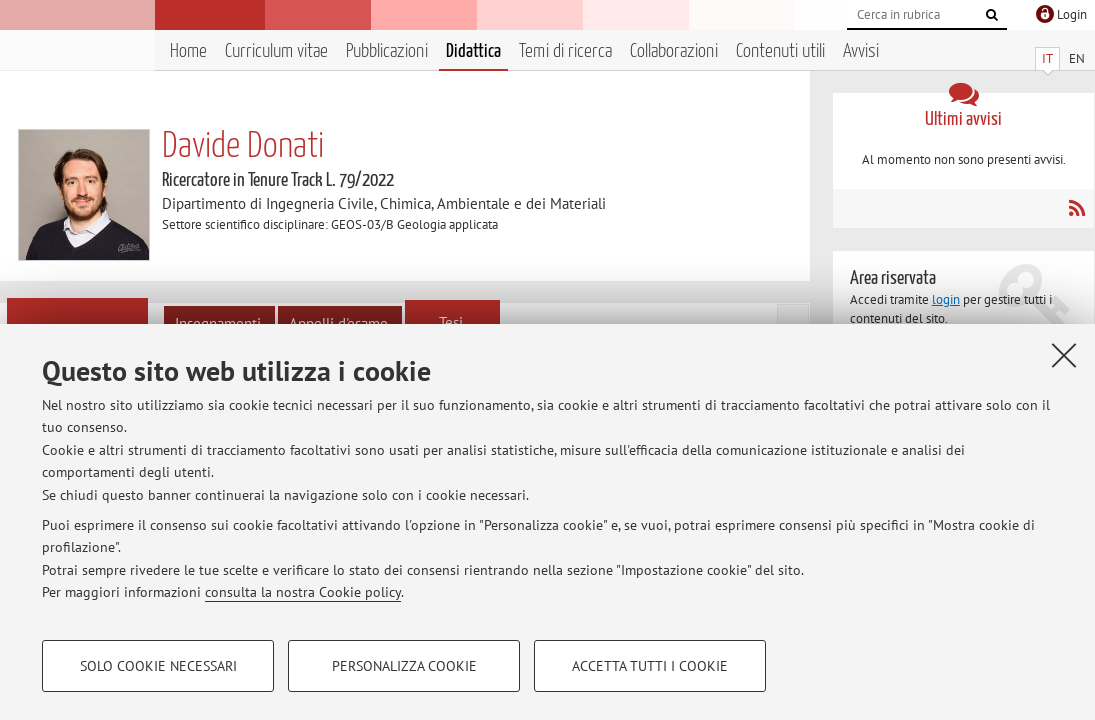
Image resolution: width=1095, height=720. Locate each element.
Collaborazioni (674, 51)
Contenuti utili (780, 51)
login (946, 299)
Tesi (451, 322)
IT (1047, 58)
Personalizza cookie (404, 666)
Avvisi (861, 51)
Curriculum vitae (276, 51)
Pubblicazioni (387, 51)
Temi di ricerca (565, 51)
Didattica (473, 51)
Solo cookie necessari (158, 666)
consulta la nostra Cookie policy (303, 592)
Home (188, 51)
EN (1077, 58)
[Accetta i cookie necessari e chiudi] (1064, 355)
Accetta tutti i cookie (650, 666)
